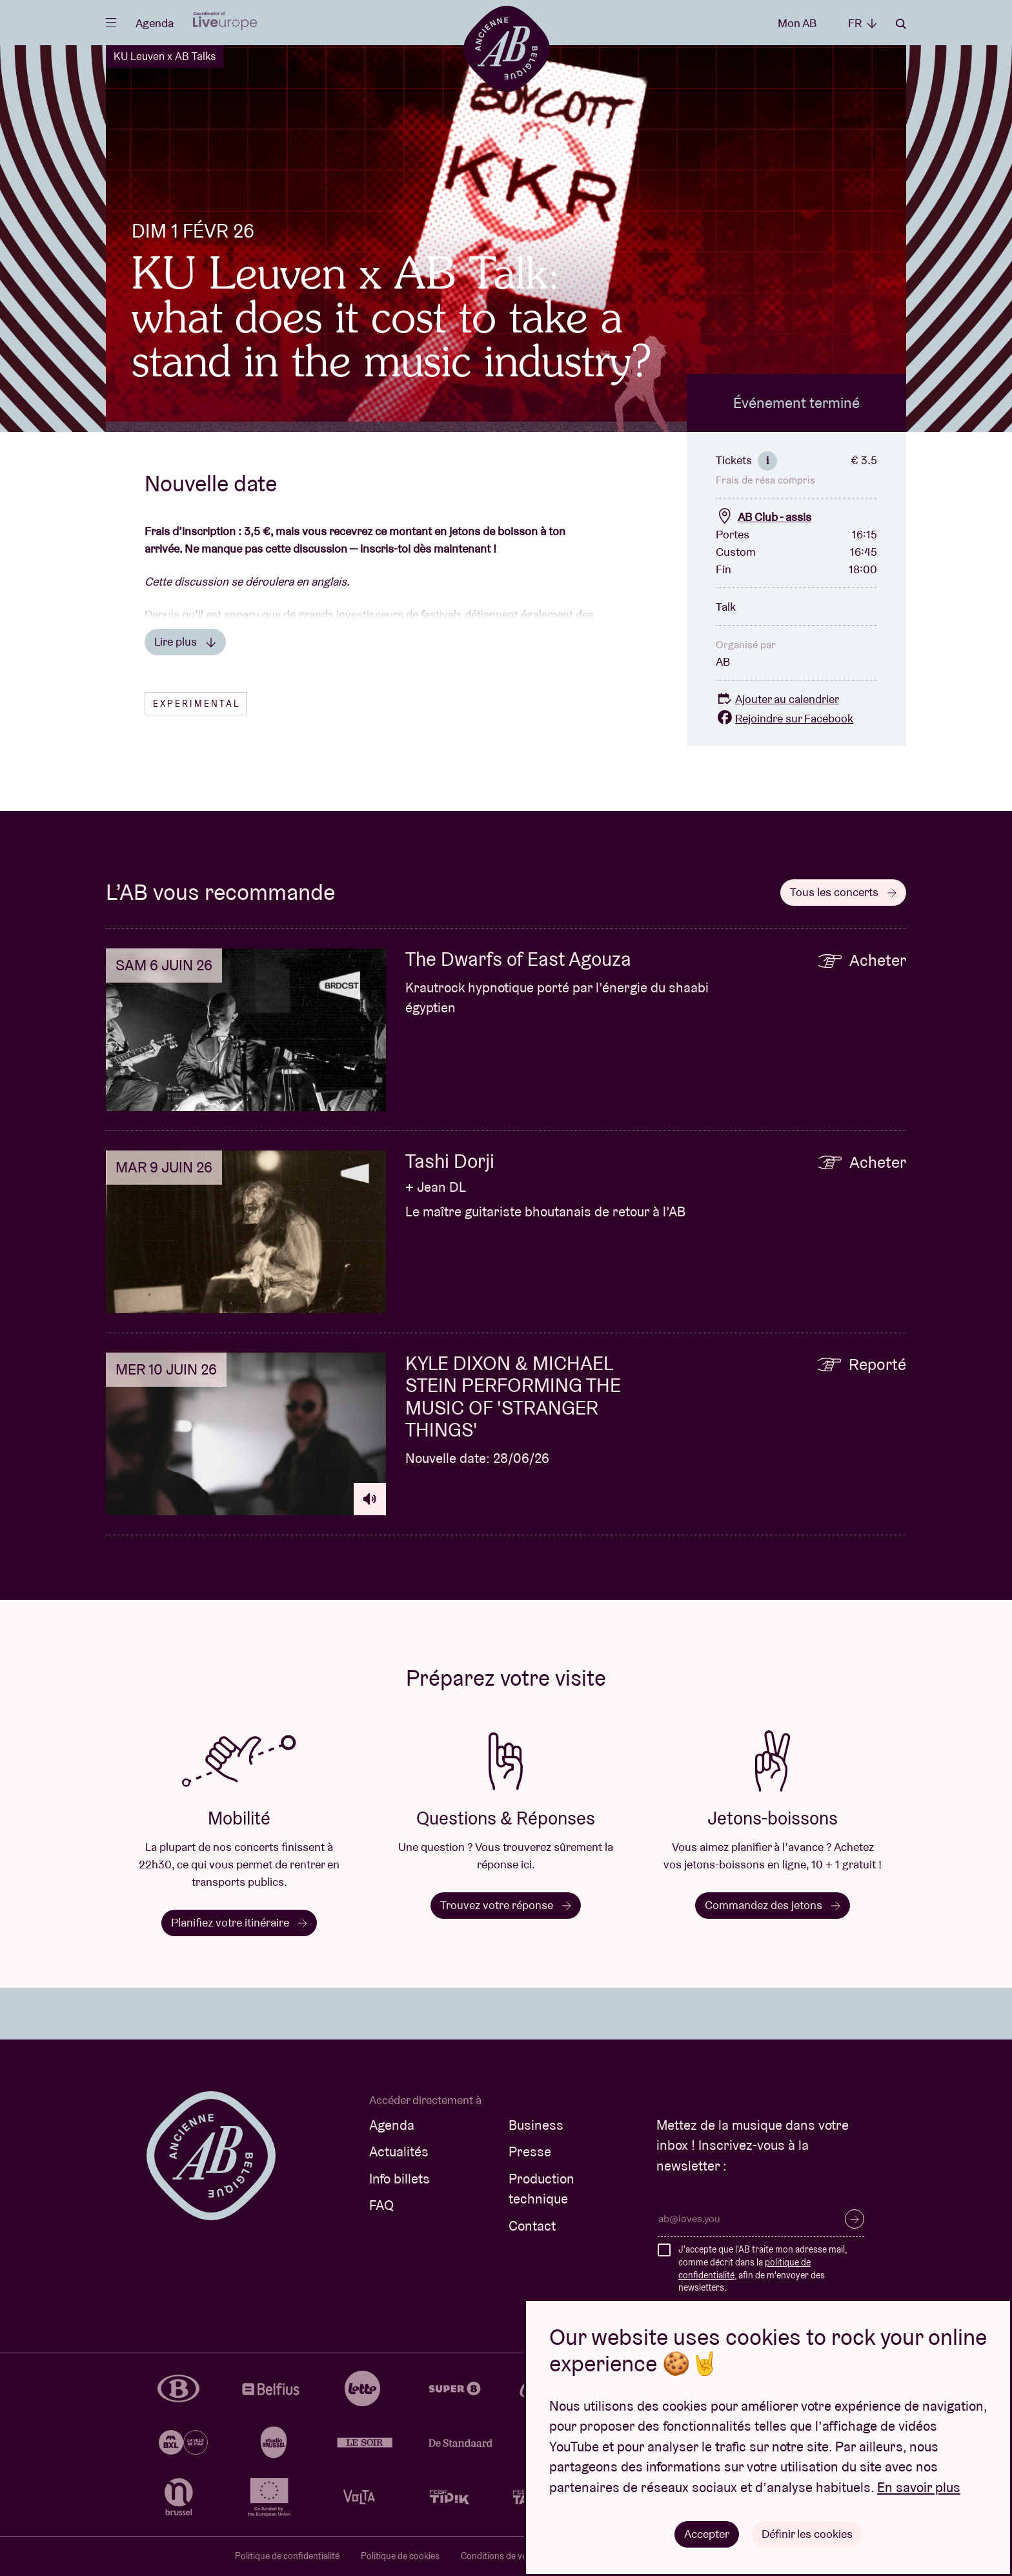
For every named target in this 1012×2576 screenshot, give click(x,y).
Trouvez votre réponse (505, 1904)
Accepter (706, 2533)
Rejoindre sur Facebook (784, 718)
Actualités (399, 2151)
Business (536, 2125)
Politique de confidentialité (287, 2556)
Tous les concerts (843, 891)
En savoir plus (918, 2487)
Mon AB (797, 22)
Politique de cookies (400, 2556)
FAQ (381, 2205)
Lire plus (185, 641)
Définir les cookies (807, 2533)
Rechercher (901, 24)
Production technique (541, 2189)
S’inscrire (854, 2219)
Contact (532, 2225)
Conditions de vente (500, 2556)
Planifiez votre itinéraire (239, 1922)
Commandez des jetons (772, 1904)
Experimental (196, 704)
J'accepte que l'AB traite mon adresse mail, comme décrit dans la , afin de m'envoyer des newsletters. (762, 2268)
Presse (530, 2151)
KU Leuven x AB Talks (165, 56)
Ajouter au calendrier (777, 698)
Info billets (399, 2178)
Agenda (155, 22)
